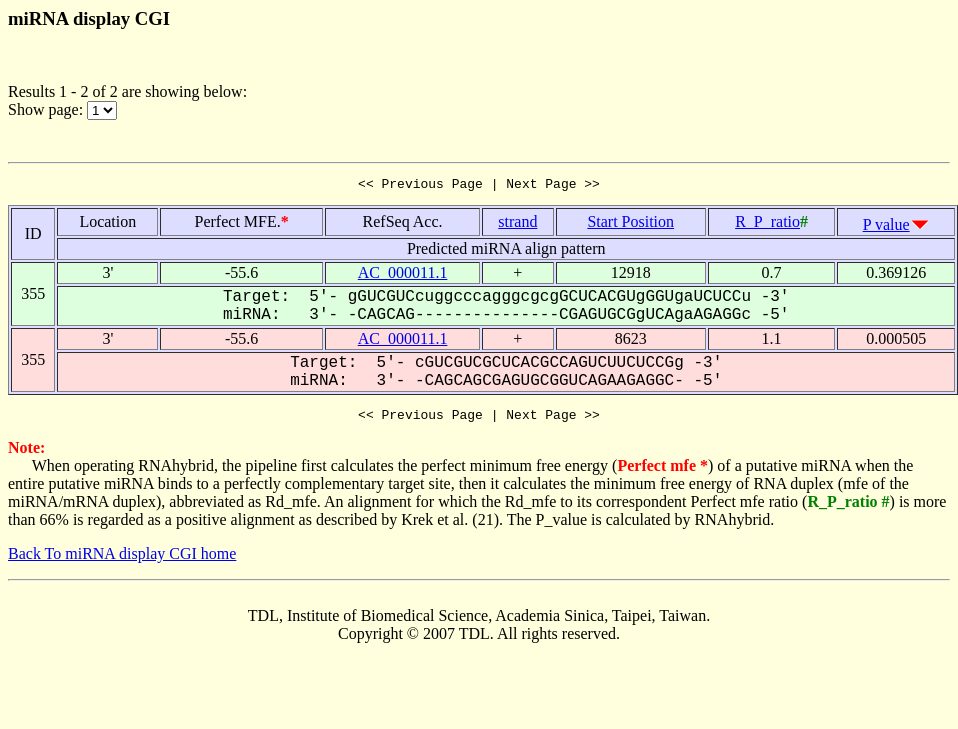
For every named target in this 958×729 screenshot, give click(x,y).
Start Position (630, 224)
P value (886, 227)
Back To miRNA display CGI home (122, 559)
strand (517, 224)
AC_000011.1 (403, 275)
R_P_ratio (767, 224)
